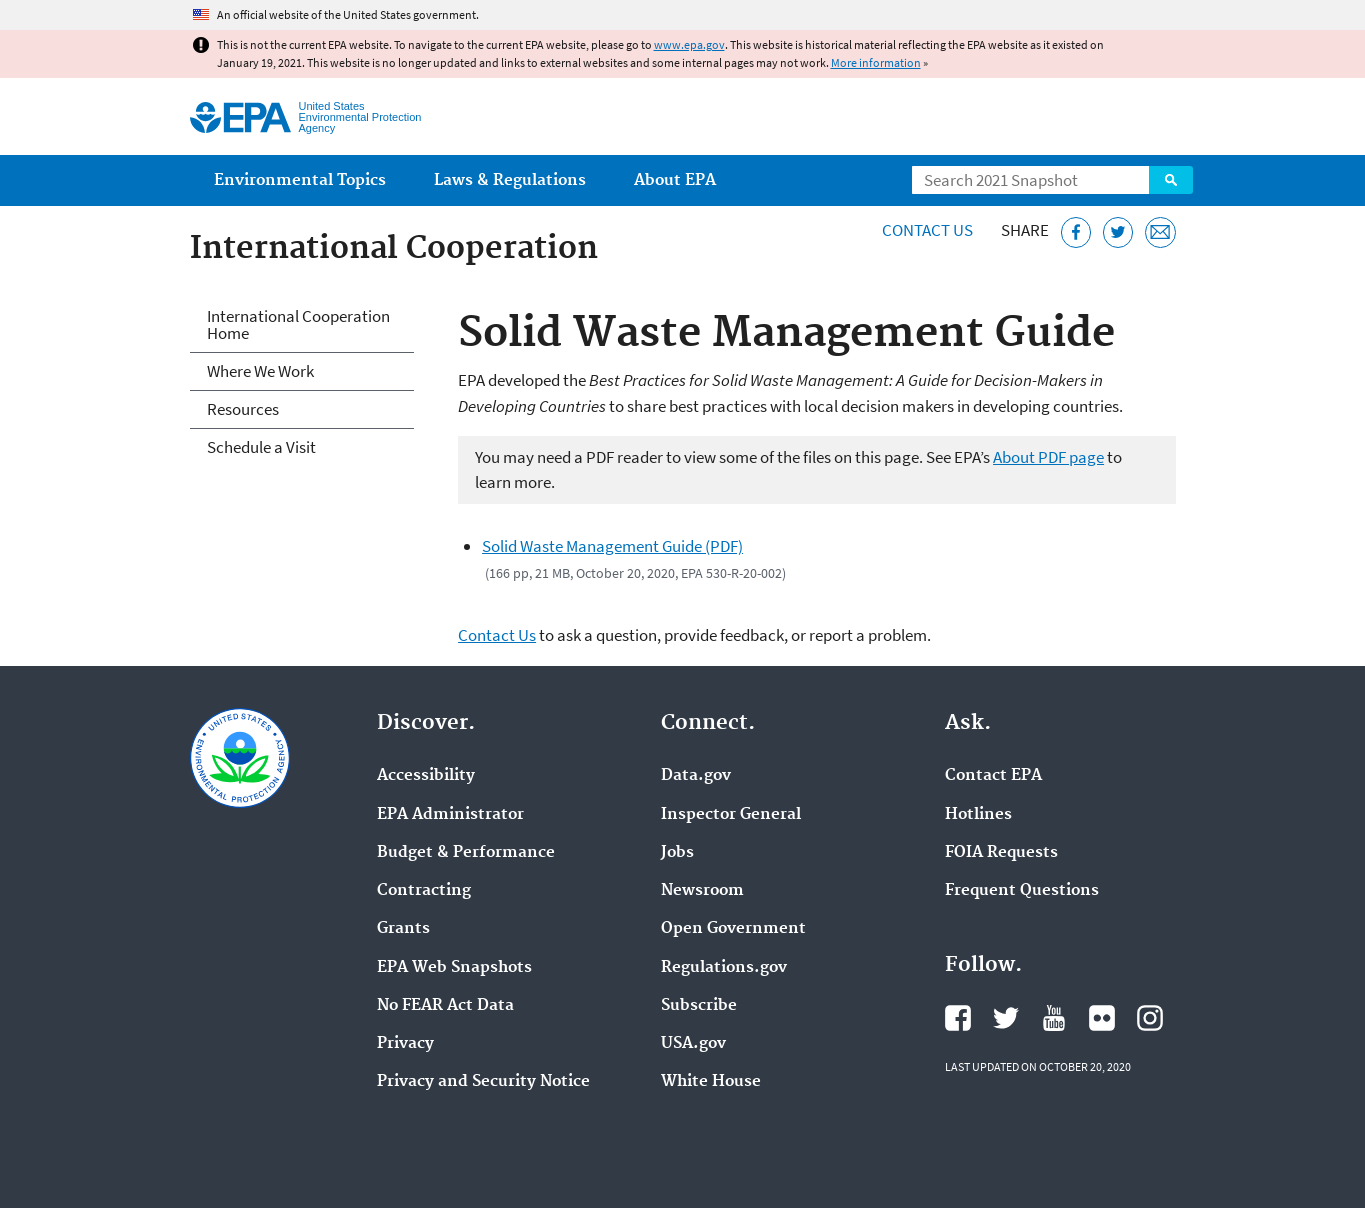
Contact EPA (993, 776)
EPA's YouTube (1054, 1018)
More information (876, 62)
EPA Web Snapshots (454, 968)
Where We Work (260, 371)
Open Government (733, 929)
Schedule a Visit (261, 447)
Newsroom (702, 891)
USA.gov (693, 1044)
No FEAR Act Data (445, 1006)
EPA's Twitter (1006, 1018)
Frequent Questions (1022, 891)
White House (711, 1082)
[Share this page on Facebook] (1076, 232)
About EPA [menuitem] (675, 180)
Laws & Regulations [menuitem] (510, 180)
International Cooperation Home (298, 324)
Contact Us (927, 230)
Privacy (405, 1044)
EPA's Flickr (1102, 1018)
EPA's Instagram (1150, 1018)
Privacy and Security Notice (483, 1082)
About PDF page (1048, 457)
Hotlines (978, 815)
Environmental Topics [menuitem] (300, 180)
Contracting (424, 891)
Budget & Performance (466, 853)
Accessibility (426, 776)
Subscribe (699, 1006)
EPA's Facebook (958, 1018)
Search (1171, 180)
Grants (403, 929)
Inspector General (731, 815)
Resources (243, 409)
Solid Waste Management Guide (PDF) (612, 546)
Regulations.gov (724, 968)
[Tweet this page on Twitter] (1118, 232)
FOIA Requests (1001, 853)
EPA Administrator (450, 815)
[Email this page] (1160, 232)
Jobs (677, 853)
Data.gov (696, 776)
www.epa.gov (689, 44)
